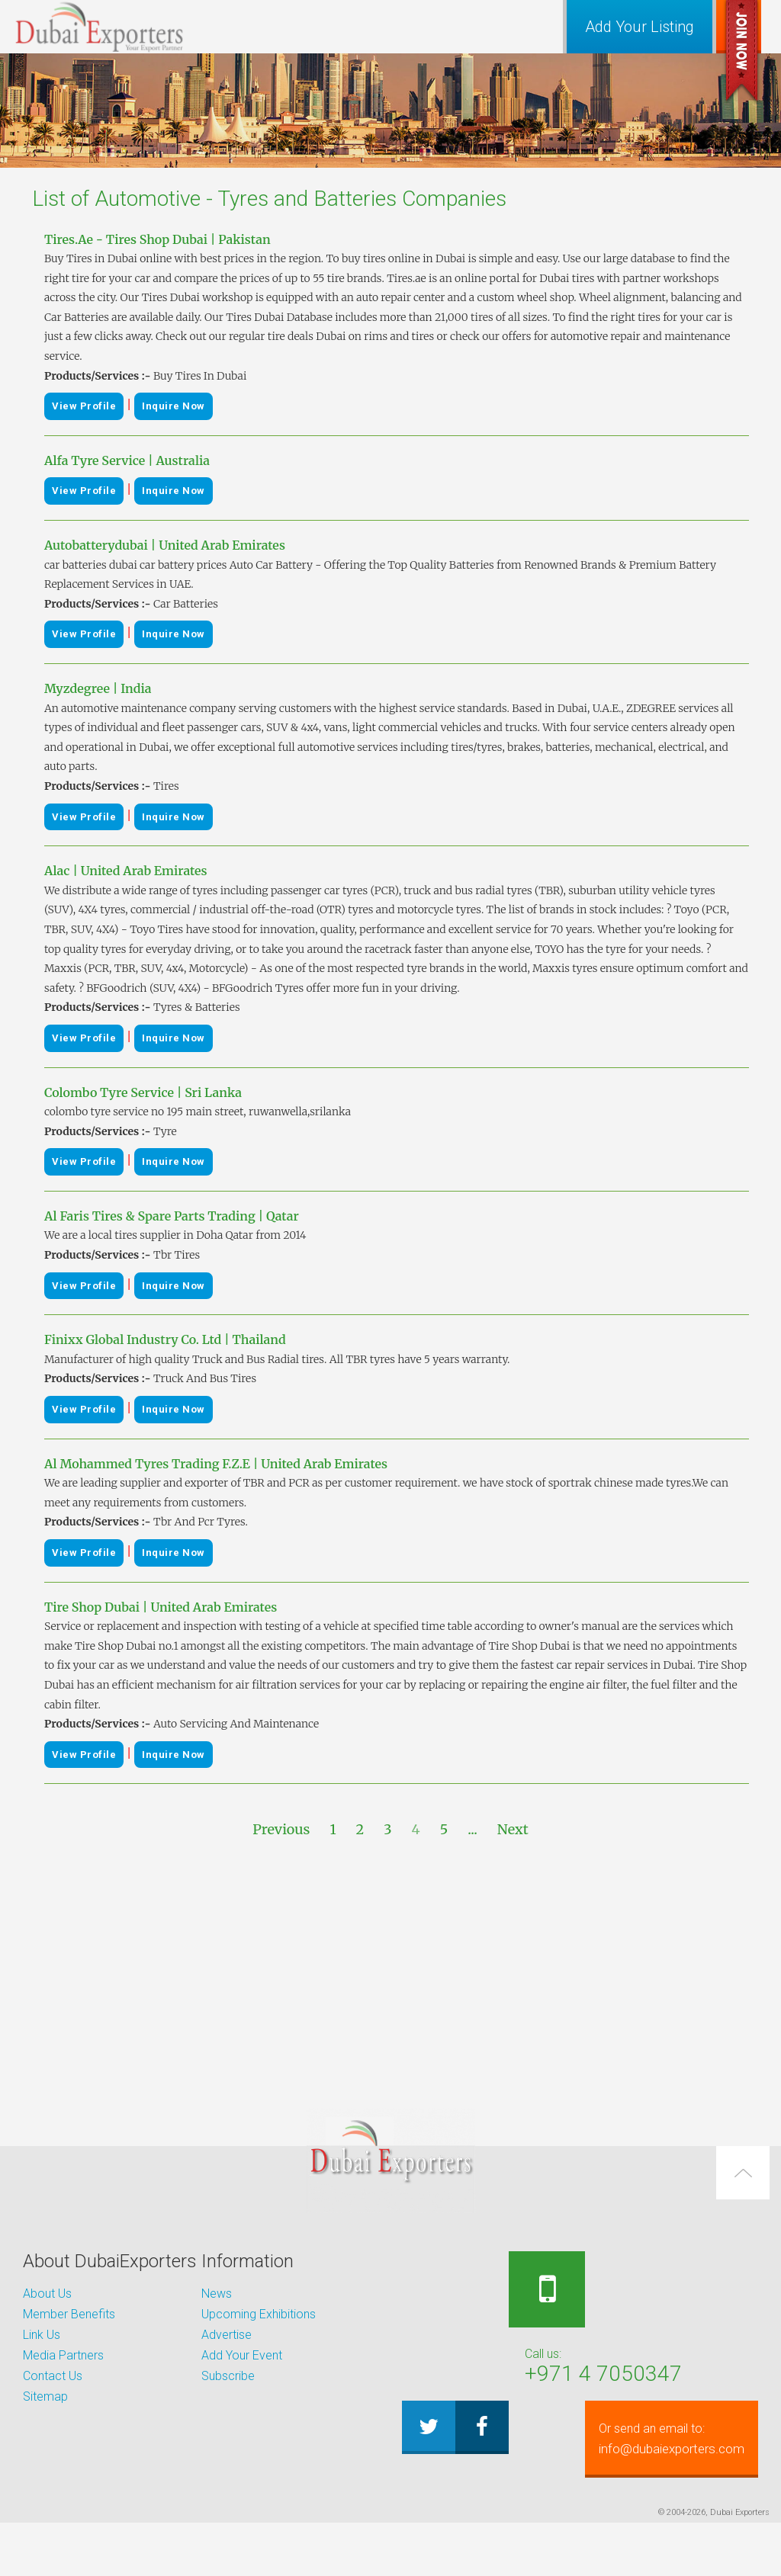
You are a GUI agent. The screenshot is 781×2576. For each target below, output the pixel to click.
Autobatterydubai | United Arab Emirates (164, 545)
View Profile (84, 406)
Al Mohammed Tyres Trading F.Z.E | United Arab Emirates (215, 1463)
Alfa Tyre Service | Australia (127, 460)
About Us (47, 2293)
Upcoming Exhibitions (258, 2314)
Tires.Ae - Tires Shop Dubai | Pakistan (157, 239)
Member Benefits (69, 2314)
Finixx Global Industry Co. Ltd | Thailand (165, 1339)
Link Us (41, 2334)
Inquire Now (173, 406)
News (216, 2293)
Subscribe (228, 2376)
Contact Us (52, 2376)
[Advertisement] (390, 1974)
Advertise (226, 2334)
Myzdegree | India (98, 688)
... (472, 1829)
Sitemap (45, 2396)
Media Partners (63, 2355)
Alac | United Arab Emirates (125, 870)
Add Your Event (241, 2355)
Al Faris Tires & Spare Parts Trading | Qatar (171, 1216)
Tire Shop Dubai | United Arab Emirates (160, 1607)
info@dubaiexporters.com (587, 2492)
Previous (281, 1829)
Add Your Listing (639, 27)
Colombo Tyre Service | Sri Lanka (143, 1092)
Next (513, 1829)
